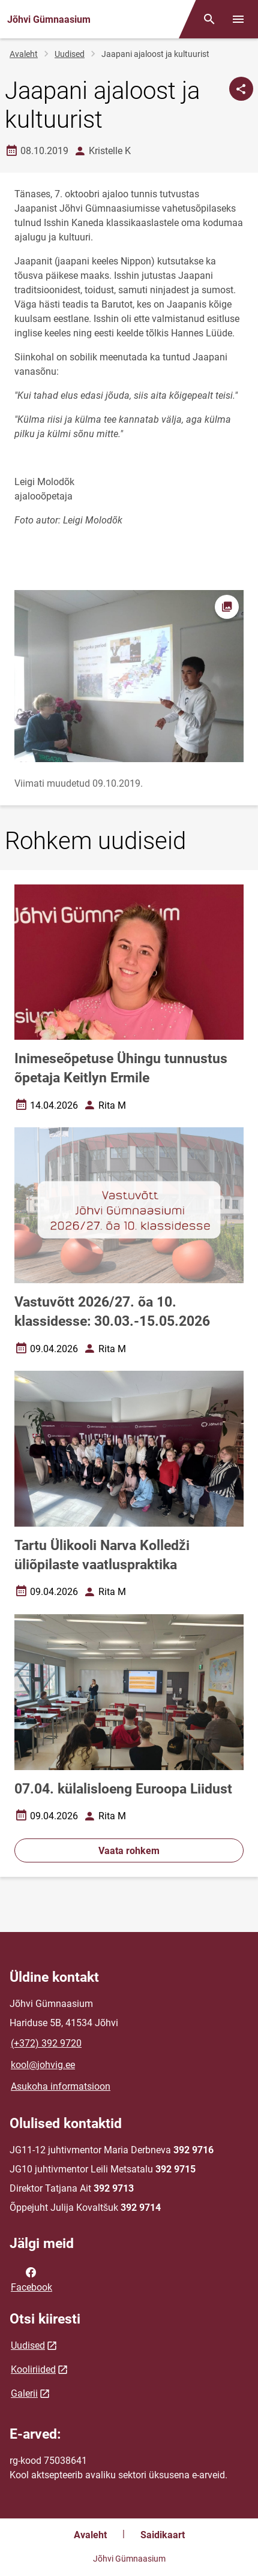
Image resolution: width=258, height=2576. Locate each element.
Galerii (24, 2393)
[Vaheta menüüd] (238, 19)
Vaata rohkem (129, 1850)
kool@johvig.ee (43, 2065)
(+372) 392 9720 (46, 2043)
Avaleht (24, 54)
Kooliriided (33, 2369)
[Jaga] (241, 89)
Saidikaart (162, 2535)
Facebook (31, 2278)
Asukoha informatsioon (60, 2086)
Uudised (70, 54)
